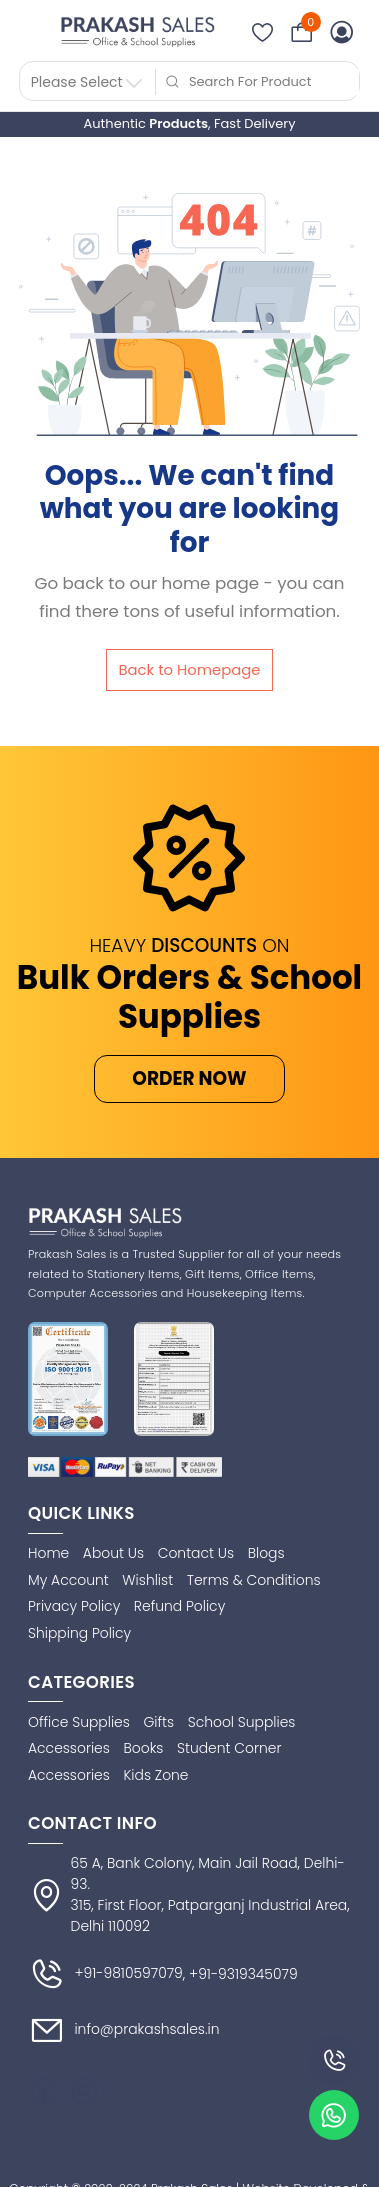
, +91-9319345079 (240, 1974)
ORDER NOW (189, 1078)
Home (48, 1553)
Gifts (158, 1722)
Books (143, 1748)
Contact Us (196, 1553)
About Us (113, 1553)
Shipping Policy (79, 1633)
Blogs (266, 1553)
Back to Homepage (189, 669)
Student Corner (229, 1748)
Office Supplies (79, 1722)
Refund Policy (179, 1606)
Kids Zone (155, 1775)
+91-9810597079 (105, 1974)
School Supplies (242, 1722)
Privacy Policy (74, 1606)
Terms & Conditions (254, 1580)
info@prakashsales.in (123, 2030)
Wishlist (147, 1580)
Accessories (69, 1748)
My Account (68, 1580)
